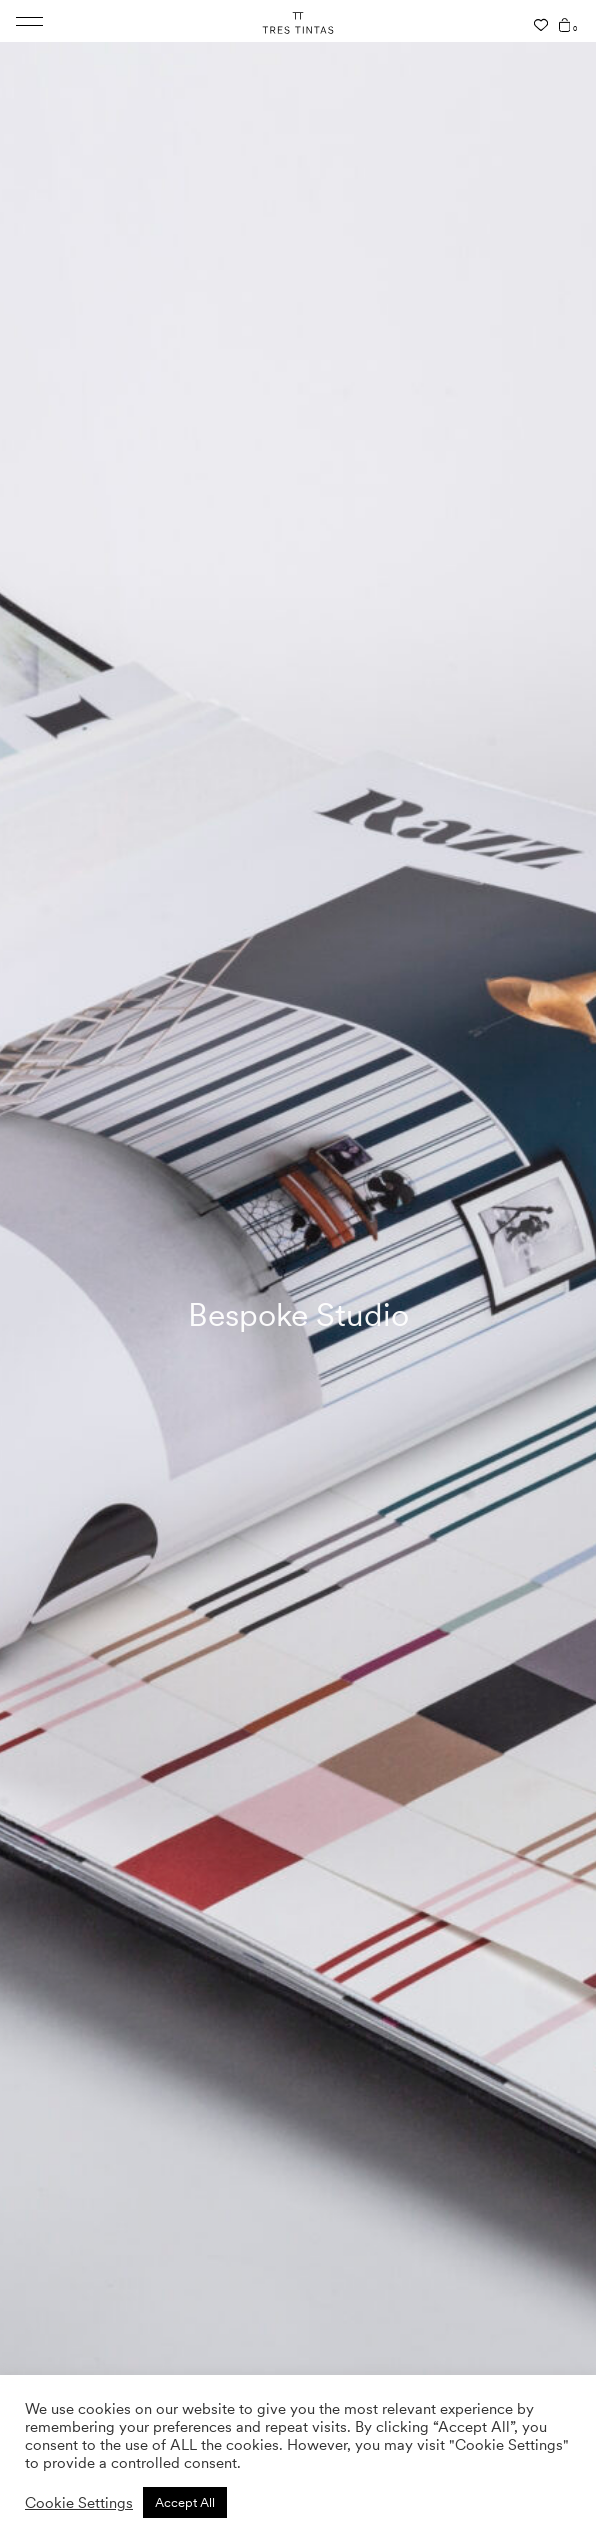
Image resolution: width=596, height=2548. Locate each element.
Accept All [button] (185, 2502)
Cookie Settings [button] (79, 2503)
